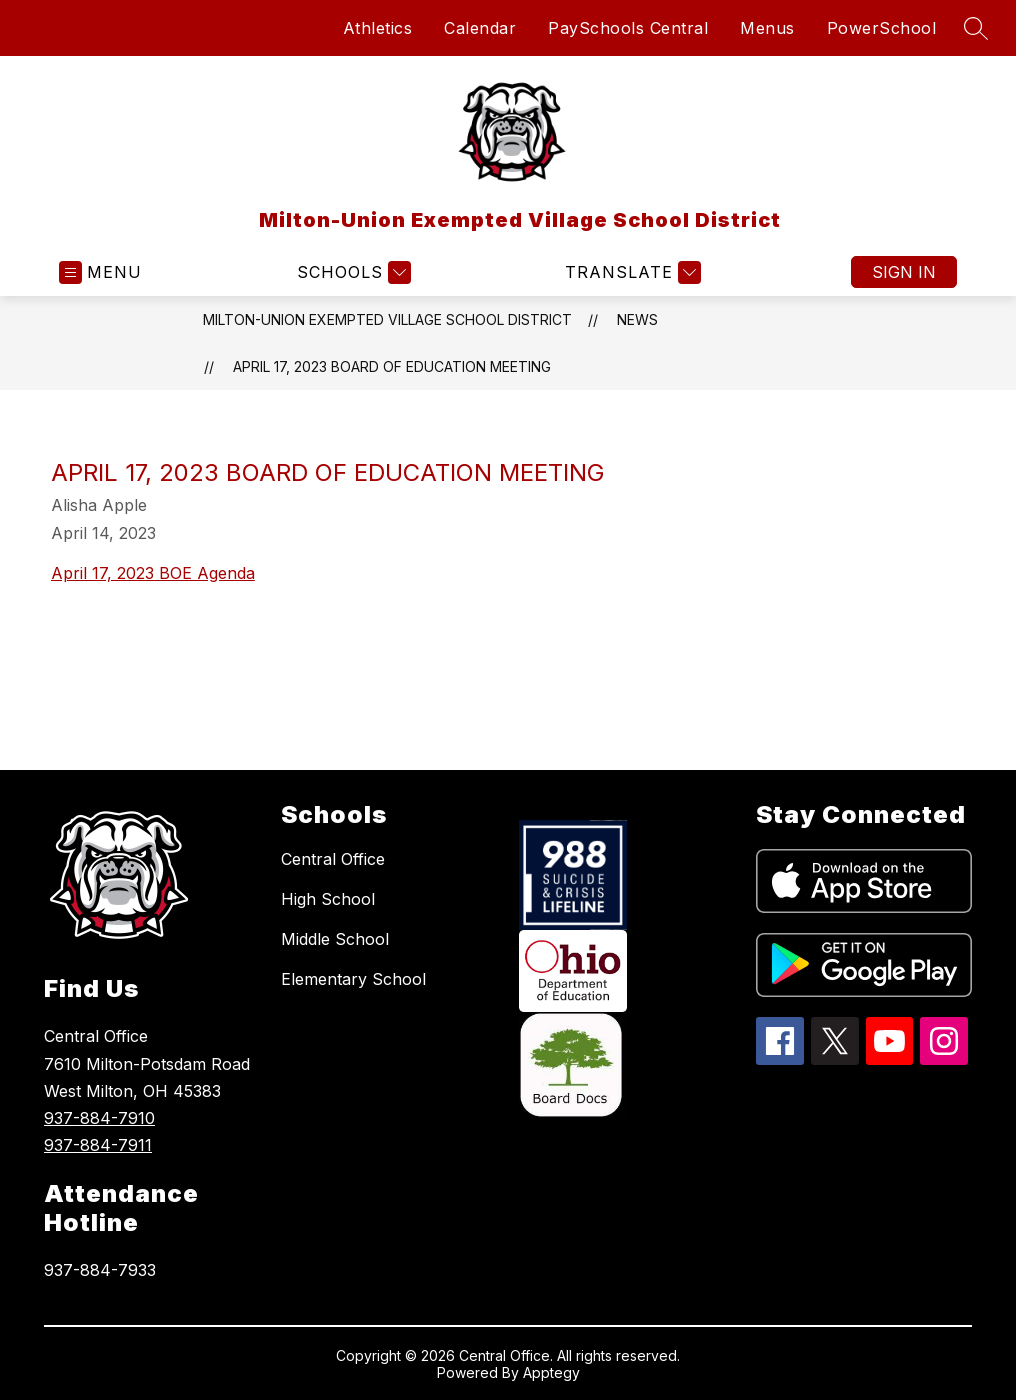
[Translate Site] (630, 272)
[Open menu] (100, 272)
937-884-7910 (99, 1118)
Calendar (480, 28)
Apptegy (551, 1372)
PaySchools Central (628, 28)
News (637, 319)
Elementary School (353, 979)
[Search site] (976, 28)
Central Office (333, 859)
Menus (767, 28)
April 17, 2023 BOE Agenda (153, 573)
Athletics (378, 28)
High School (328, 899)
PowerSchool (882, 28)
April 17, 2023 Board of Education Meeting (392, 366)
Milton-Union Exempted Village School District (387, 319)
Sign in (904, 272)
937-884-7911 (98, 1145)
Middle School (335, 939)
